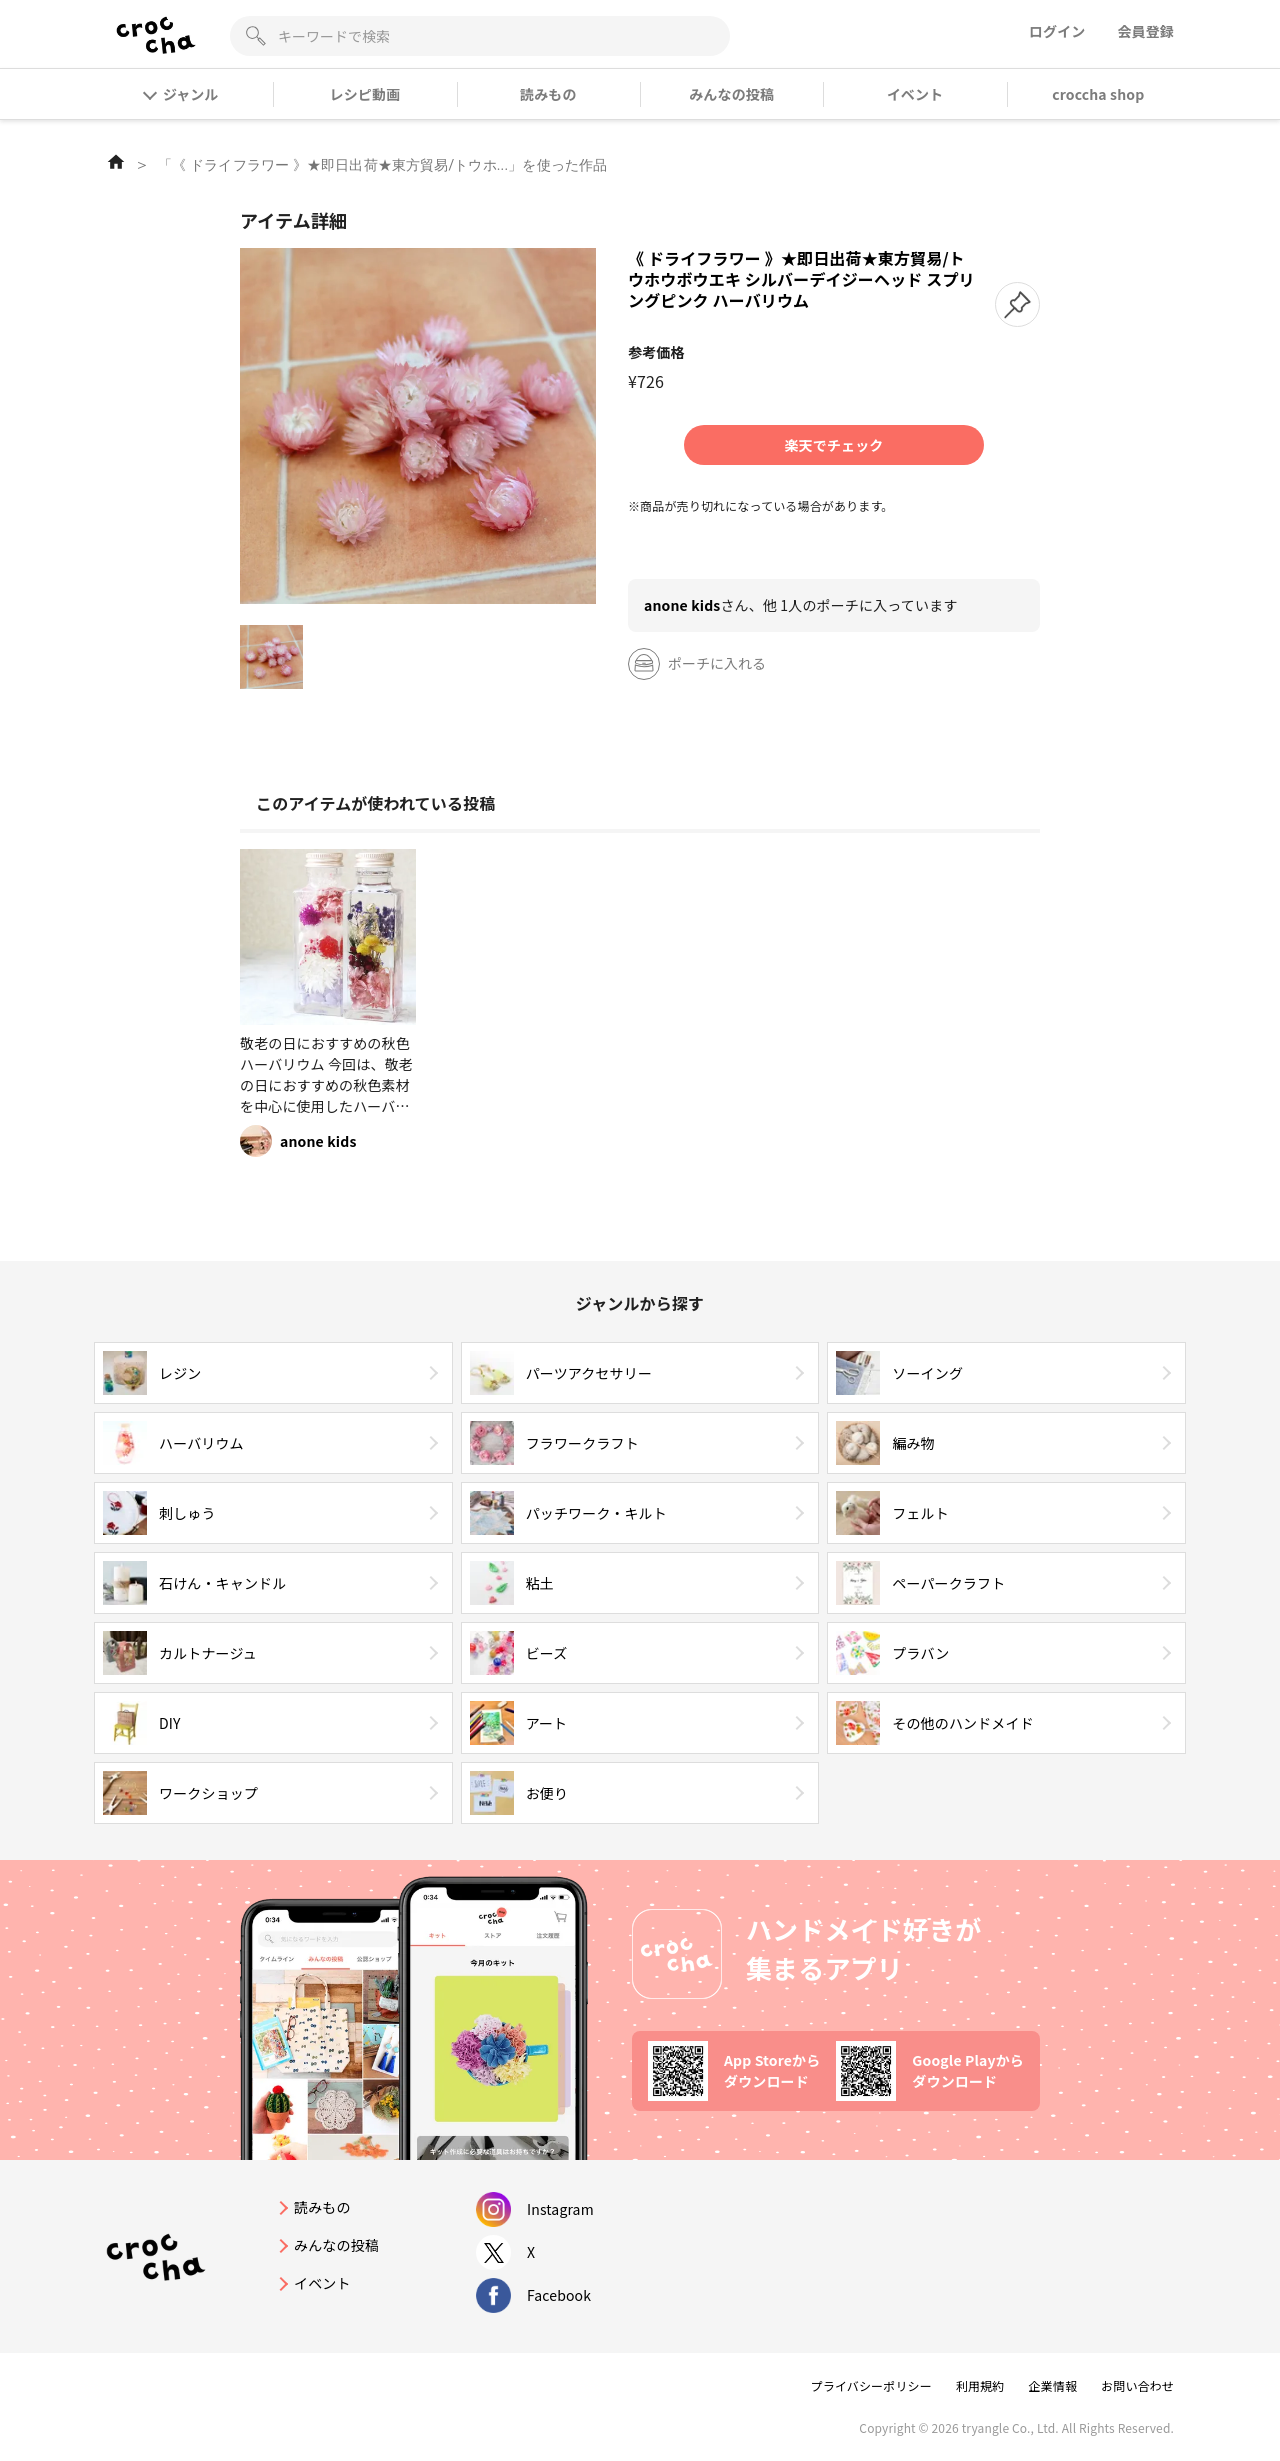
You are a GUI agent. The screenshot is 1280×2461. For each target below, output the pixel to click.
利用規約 (980, 2385)
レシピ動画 (365, 94)
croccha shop (1098, 94)
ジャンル (181, 94)
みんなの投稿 (731, 94)
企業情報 (1052, 2385)
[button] (1017, 304)
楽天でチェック (833, 445)
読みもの (548, 94)
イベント (915, 94)
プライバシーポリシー (871, 2385)
